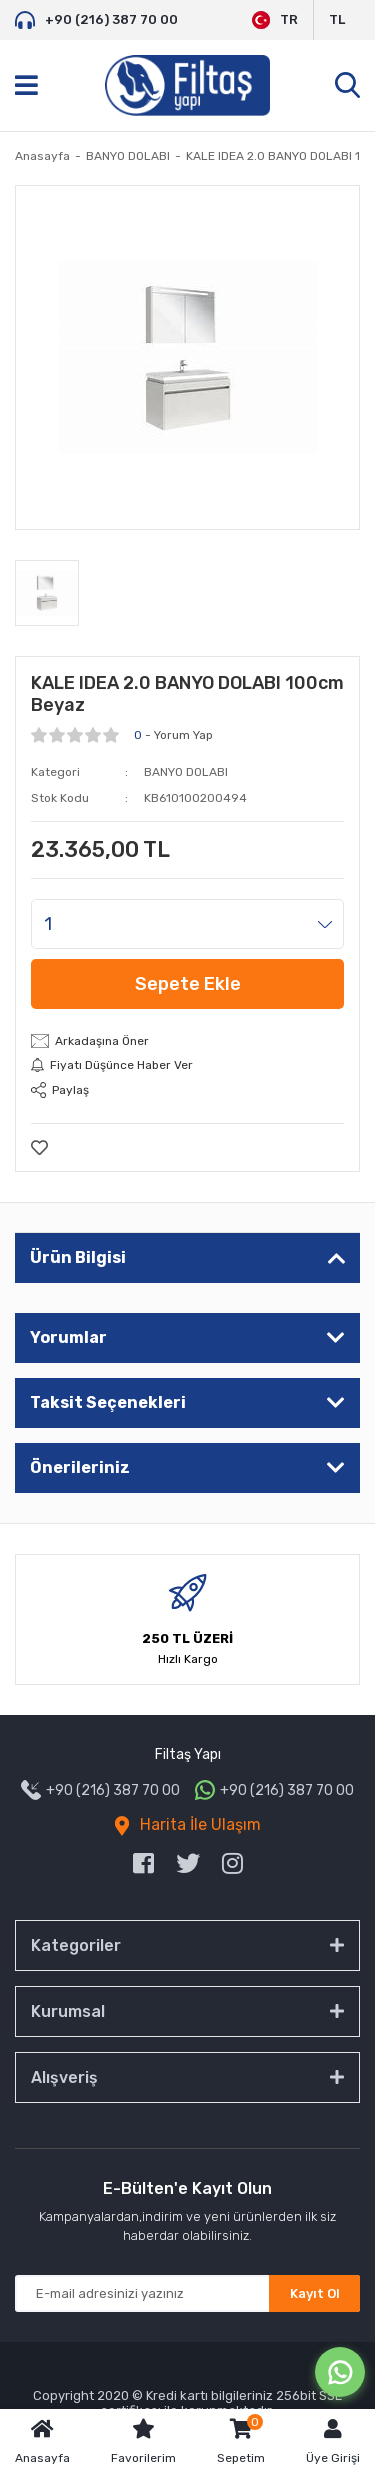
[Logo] (187, 86)
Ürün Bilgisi (78, 1257)
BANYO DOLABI (186, 772)
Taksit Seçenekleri (108, 1402)
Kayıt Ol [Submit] (315, 2293)
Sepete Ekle (188, 984)
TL (337, 19)
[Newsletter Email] (187, 2293)
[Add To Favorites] (39, 1147)
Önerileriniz (80, 1467)
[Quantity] (187, 924)
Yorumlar (68, 1337)
